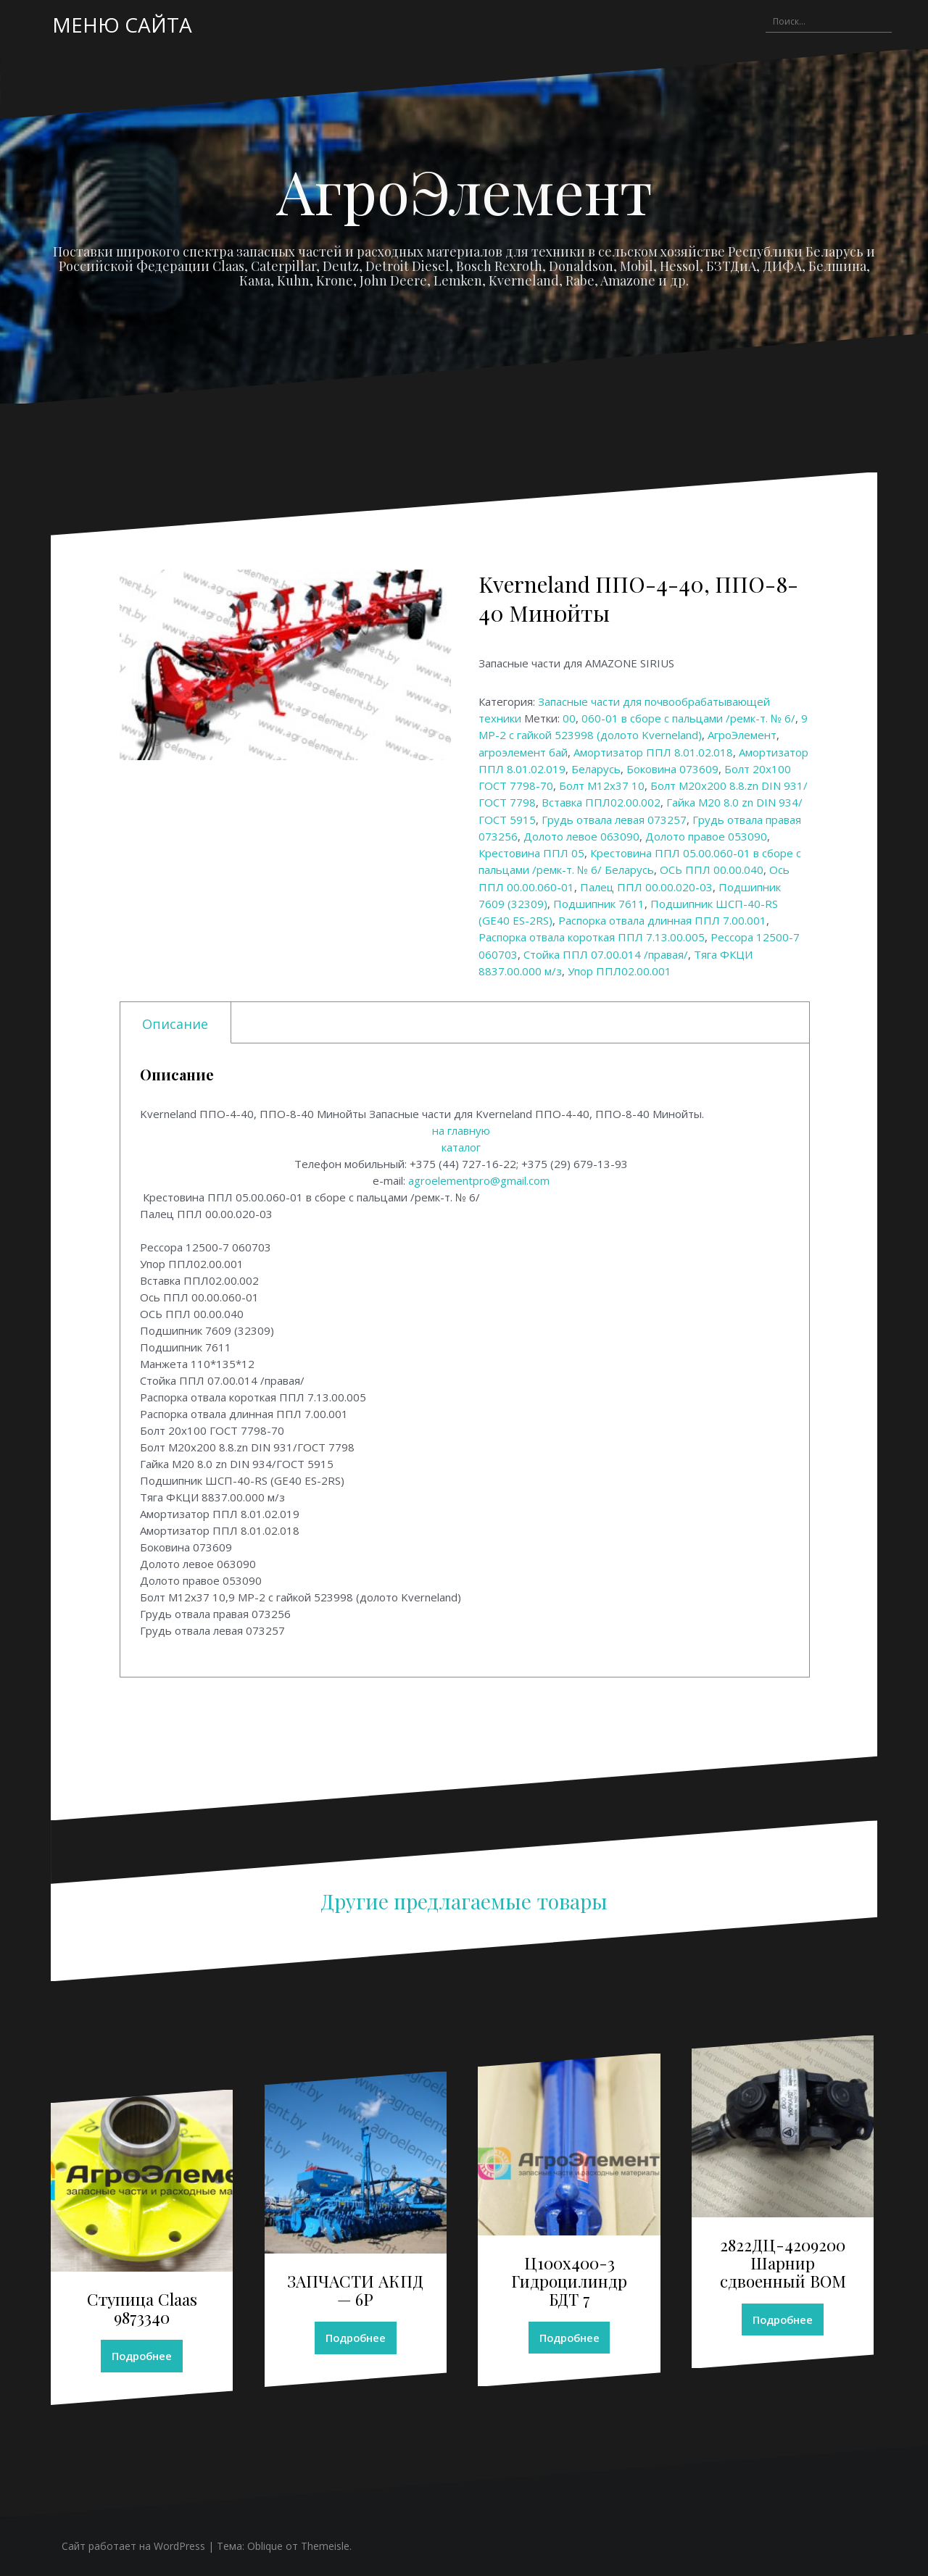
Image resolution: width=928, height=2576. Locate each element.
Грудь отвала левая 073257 (614, 819)
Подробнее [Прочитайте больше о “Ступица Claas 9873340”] (142, 2356)
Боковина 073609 (672, 769)
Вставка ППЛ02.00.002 (601, 802)
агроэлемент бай (523, 752)
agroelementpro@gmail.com (479, 1180)
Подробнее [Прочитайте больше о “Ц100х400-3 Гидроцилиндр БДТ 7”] (569, 2337)
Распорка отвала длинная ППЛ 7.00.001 (662, 920)
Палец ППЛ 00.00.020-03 (646, 887)
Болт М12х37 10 (602, 785)
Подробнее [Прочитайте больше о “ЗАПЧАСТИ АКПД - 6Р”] (355, 2338)
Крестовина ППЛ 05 (531, 853)
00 (569, 718)
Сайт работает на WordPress (133, 2547)
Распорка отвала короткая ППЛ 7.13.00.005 (591, 937)
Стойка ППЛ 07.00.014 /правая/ (605, 954)
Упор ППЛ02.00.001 (619, 971)
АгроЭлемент (464, 190)
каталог (461, 1147)
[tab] (175, 1022)
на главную (461, 1130)
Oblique (265, 2547)
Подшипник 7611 (599, 903)
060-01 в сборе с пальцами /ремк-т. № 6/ (688, 718)
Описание (175, 1024)
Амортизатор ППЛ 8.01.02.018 (653, 752)
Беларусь (596, 769)
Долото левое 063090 (581, 836)
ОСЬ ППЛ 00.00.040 (711, 869)
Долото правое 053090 (706, 836)
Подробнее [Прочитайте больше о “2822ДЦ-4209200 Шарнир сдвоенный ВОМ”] (783, 2319)
